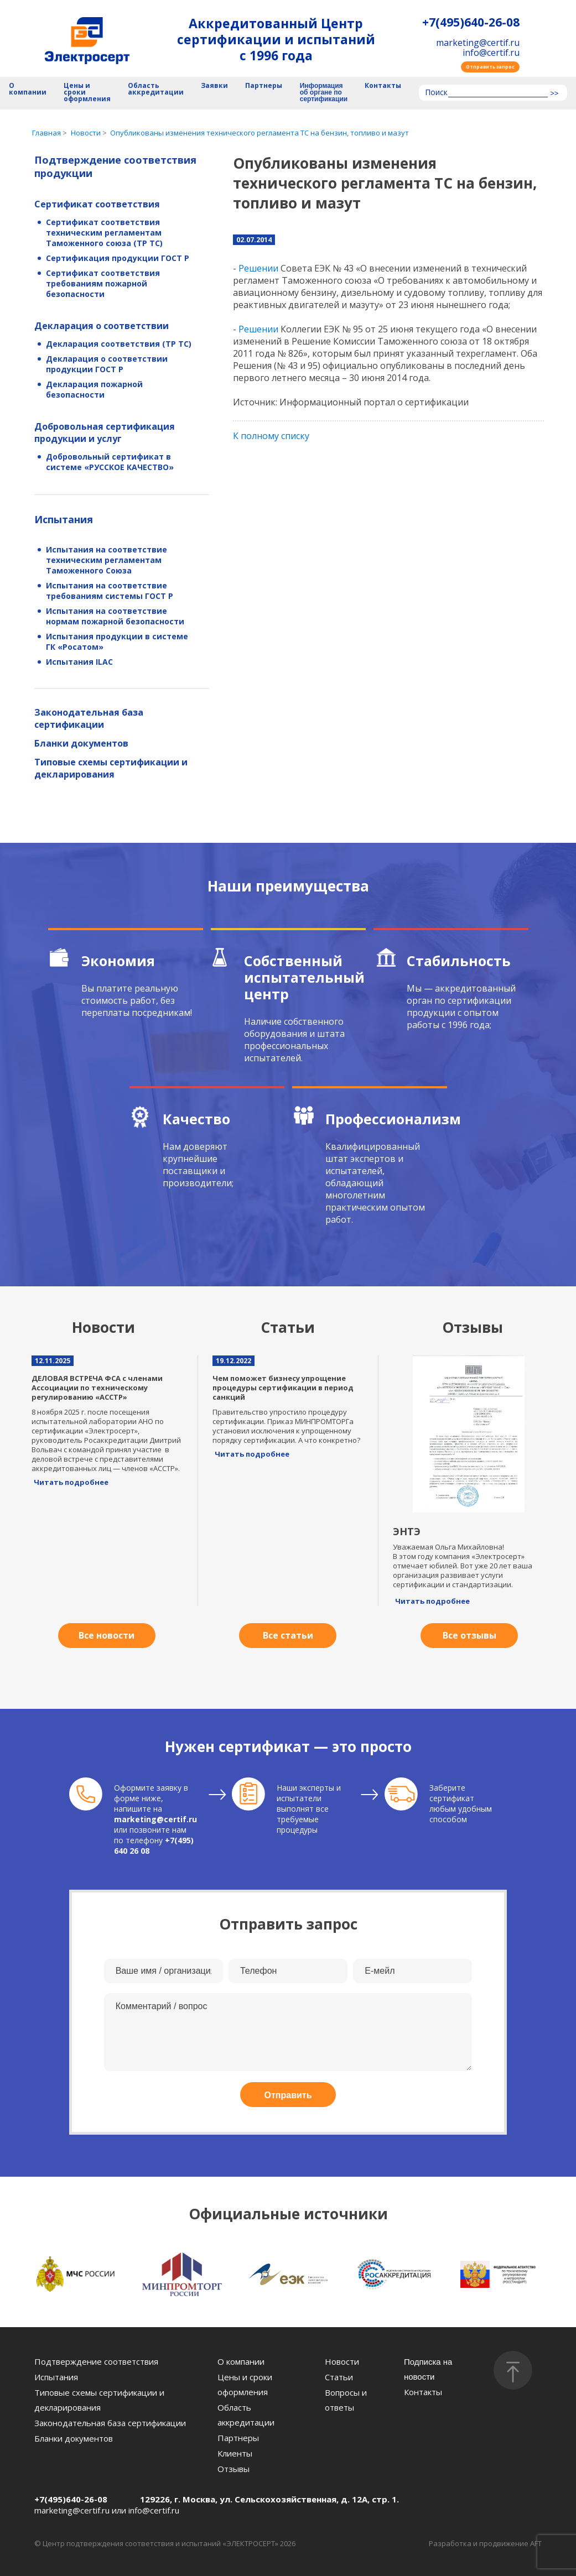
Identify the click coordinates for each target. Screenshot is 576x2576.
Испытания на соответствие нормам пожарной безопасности (115, 616)
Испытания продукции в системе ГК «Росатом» (117, 641)
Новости (342, 2361)
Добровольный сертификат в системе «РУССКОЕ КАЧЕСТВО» (110, 461)
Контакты (383, 86)
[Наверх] (513, 2370)
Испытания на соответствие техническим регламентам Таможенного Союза (106, 560)
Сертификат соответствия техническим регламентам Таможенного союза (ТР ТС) (104, 232)
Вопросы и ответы (346, 2400)
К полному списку (271, 436)
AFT (536, 2543)
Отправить (288, 2095)
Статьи (339, 2376)
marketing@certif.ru (478, 42)
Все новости (106, 1635)
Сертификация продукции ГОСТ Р (117, 258)
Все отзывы (469, 1635)
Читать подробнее (71, 1482)
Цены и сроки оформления (87, 92)
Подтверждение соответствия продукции (115, 166)
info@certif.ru (491, 52)
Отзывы (233, 2468)
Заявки (214, 86)
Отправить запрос (490, 67)
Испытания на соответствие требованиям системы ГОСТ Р (109, 590)
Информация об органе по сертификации (323, 92)
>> (554, 93)
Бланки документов (81, 743)
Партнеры (263, 86)
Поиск (436, 92)
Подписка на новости (428, 2369)
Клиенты (234, 2453)
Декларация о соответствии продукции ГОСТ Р (107, 363)
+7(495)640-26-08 (471, 22)
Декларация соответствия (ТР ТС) (118, 343)
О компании (27, 89)
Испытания (63, 519)
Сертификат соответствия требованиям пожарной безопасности (103, 283)
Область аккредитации (156, 89)
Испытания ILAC (79, 661)
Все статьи (288, 1635)
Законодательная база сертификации (88, 718)
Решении (258, 268)
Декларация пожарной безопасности (94, 389)
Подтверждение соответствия (96, 2361)
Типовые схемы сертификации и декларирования (111, 768)
